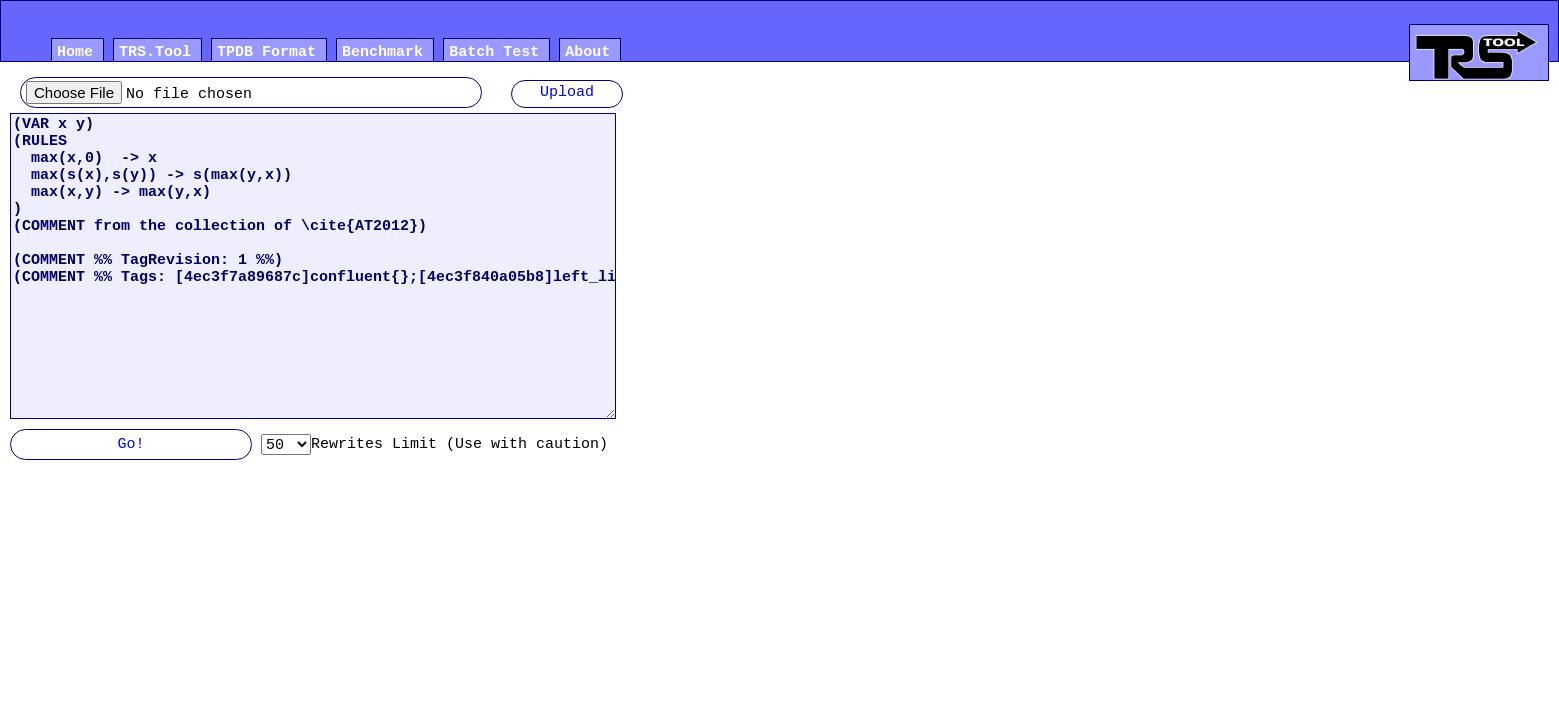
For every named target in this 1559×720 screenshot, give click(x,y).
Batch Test (494, 54)
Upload (567, 94)
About (587, 54)
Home (75, 54)
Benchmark (382, 54)
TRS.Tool (155, 54)
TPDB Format (266, 54)
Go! (130, 446)
